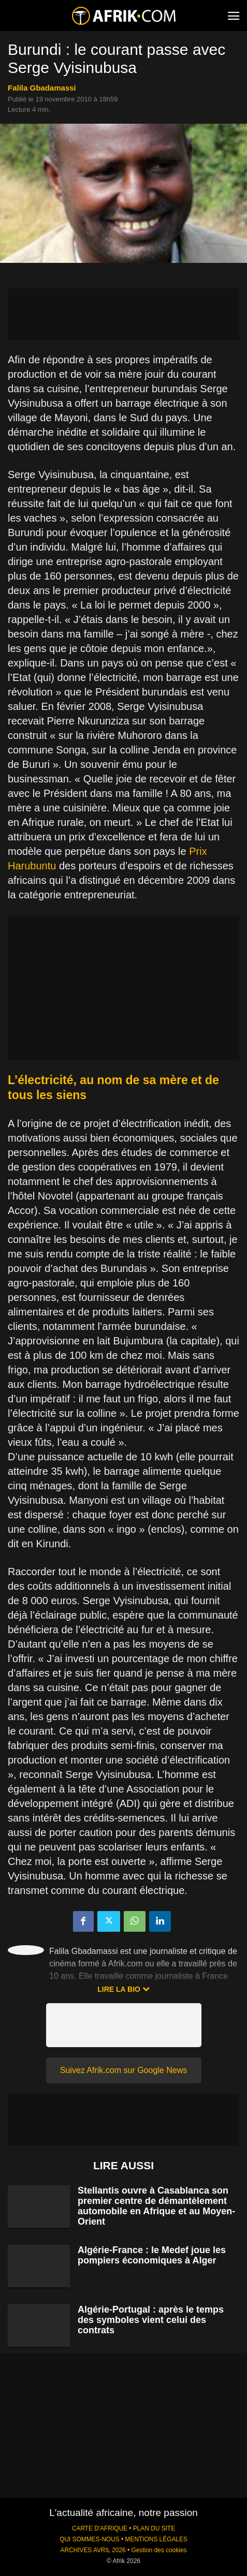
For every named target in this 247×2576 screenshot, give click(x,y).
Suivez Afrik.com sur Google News (123, 2070)
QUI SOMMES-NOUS (90, 2539)
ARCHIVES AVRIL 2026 (92, 2550)
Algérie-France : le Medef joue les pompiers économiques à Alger (152, 2255)
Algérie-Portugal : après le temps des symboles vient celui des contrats (151, 2319)
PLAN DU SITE (154, 2528)
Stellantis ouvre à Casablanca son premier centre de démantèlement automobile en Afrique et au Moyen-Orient (156, 2206)
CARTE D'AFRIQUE (99, 2528)
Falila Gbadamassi (42, 87)
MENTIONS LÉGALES (156, 2539)
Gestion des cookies (158, 2550)
